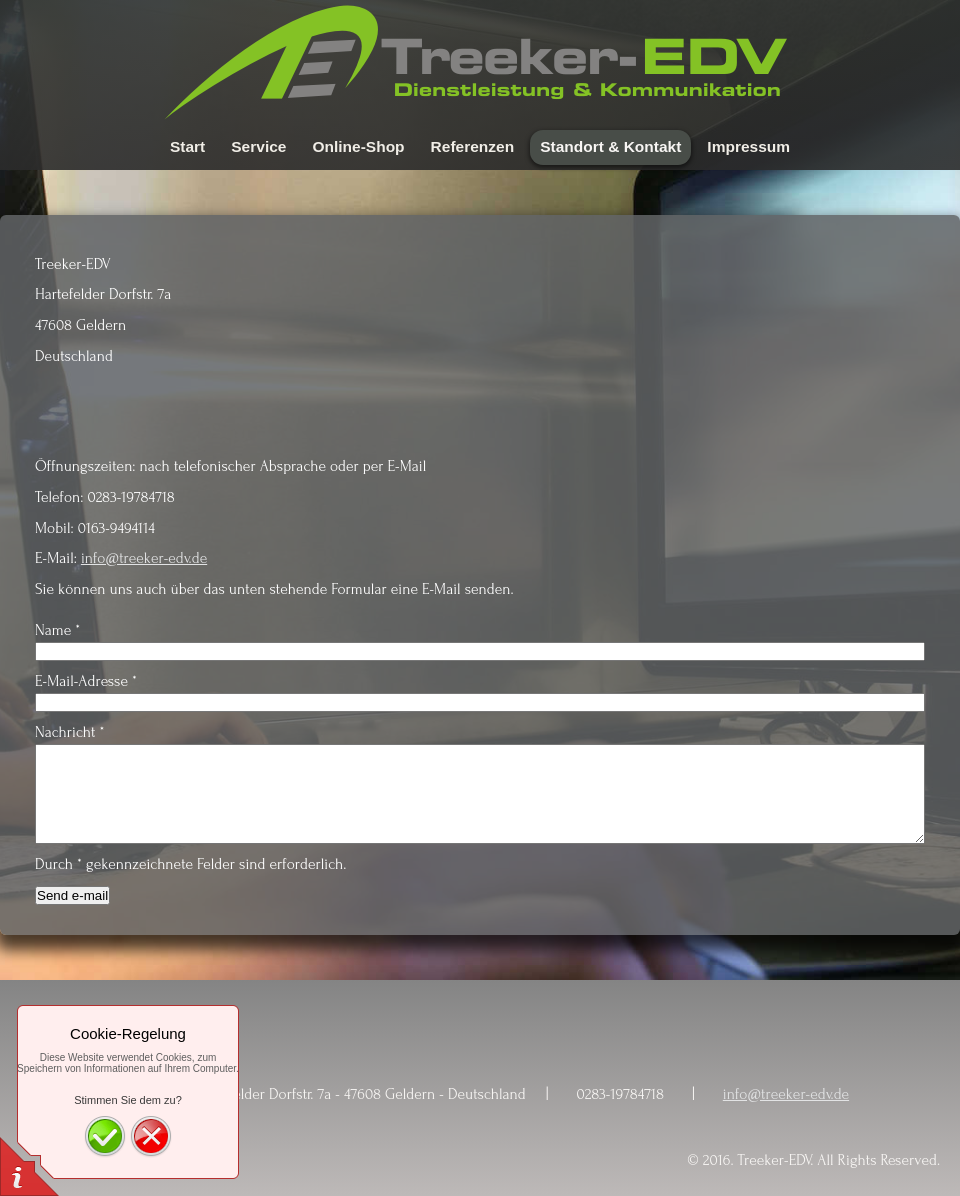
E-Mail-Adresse (86, 681)
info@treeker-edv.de (144, 558)
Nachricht (69, 732)
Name (57, 630)
